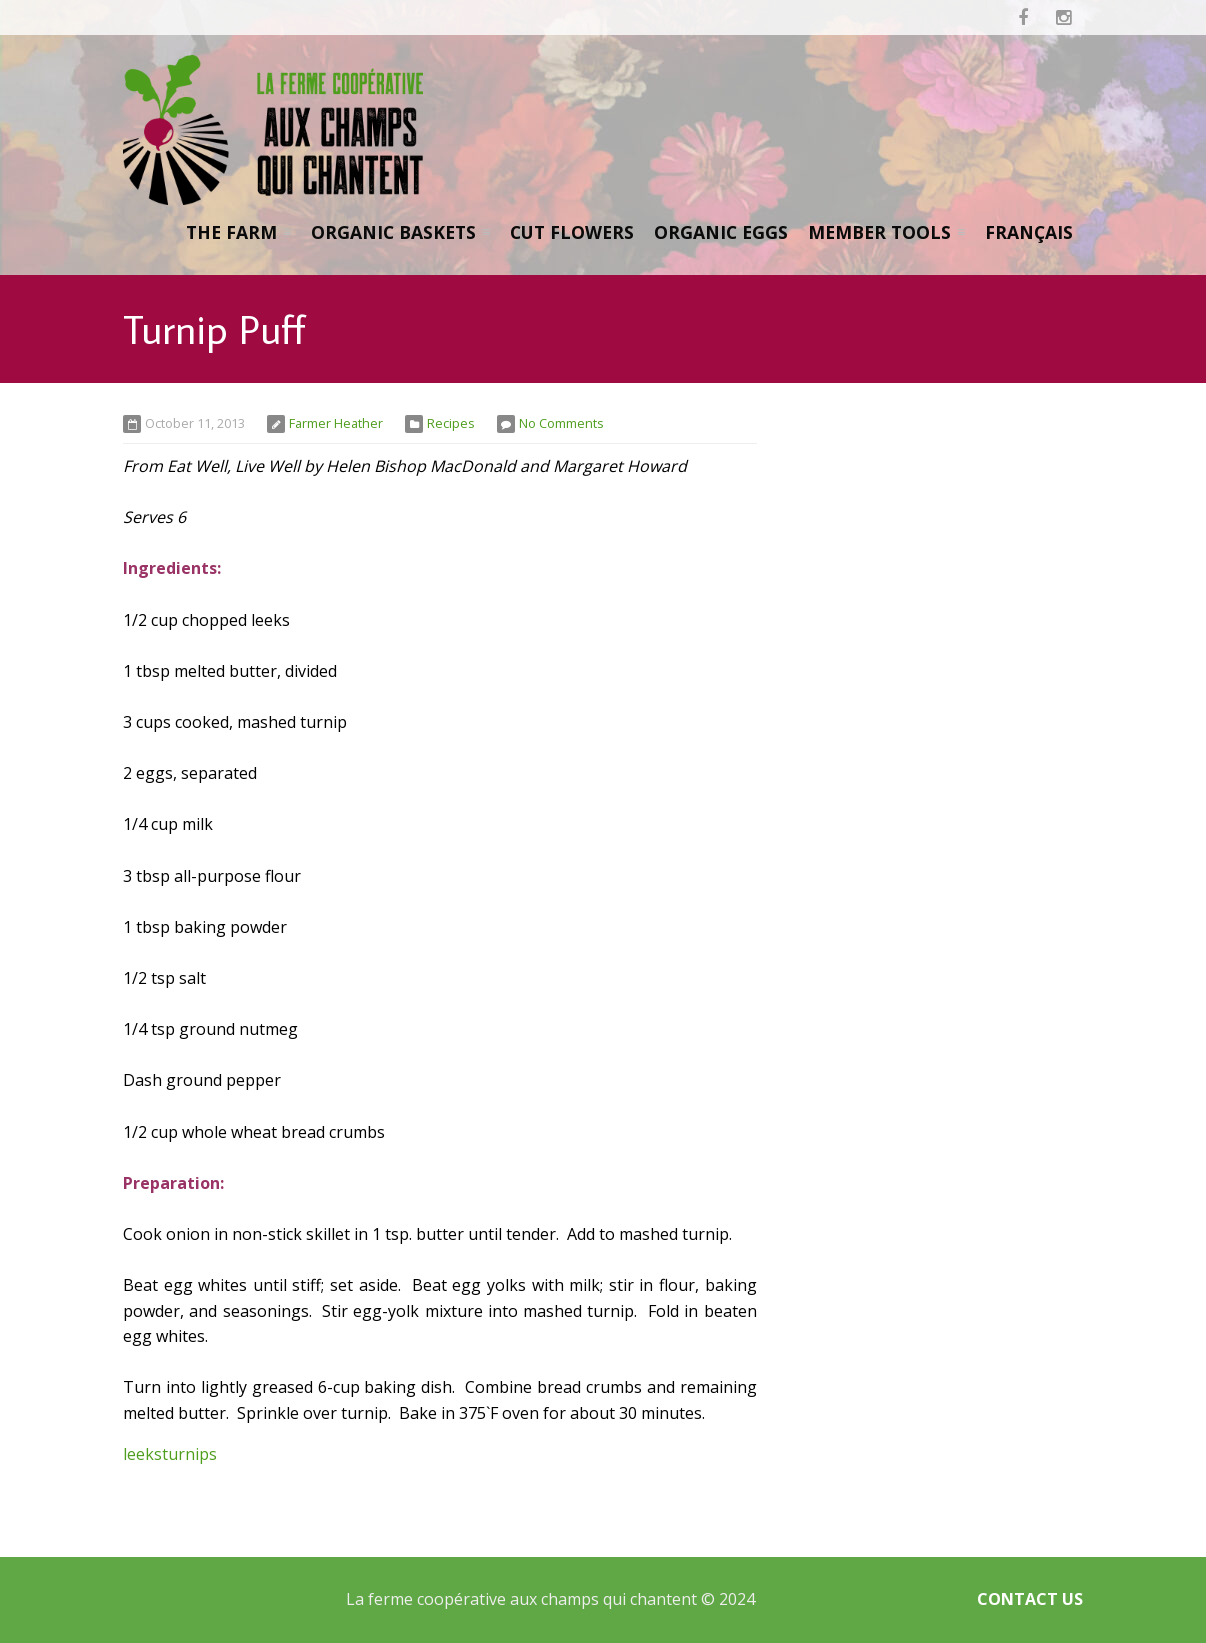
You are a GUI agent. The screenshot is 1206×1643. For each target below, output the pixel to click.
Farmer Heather (336, 423)
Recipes (451, 423)
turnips (189, 1454)
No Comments (561, 423)
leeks (142, 1454)
